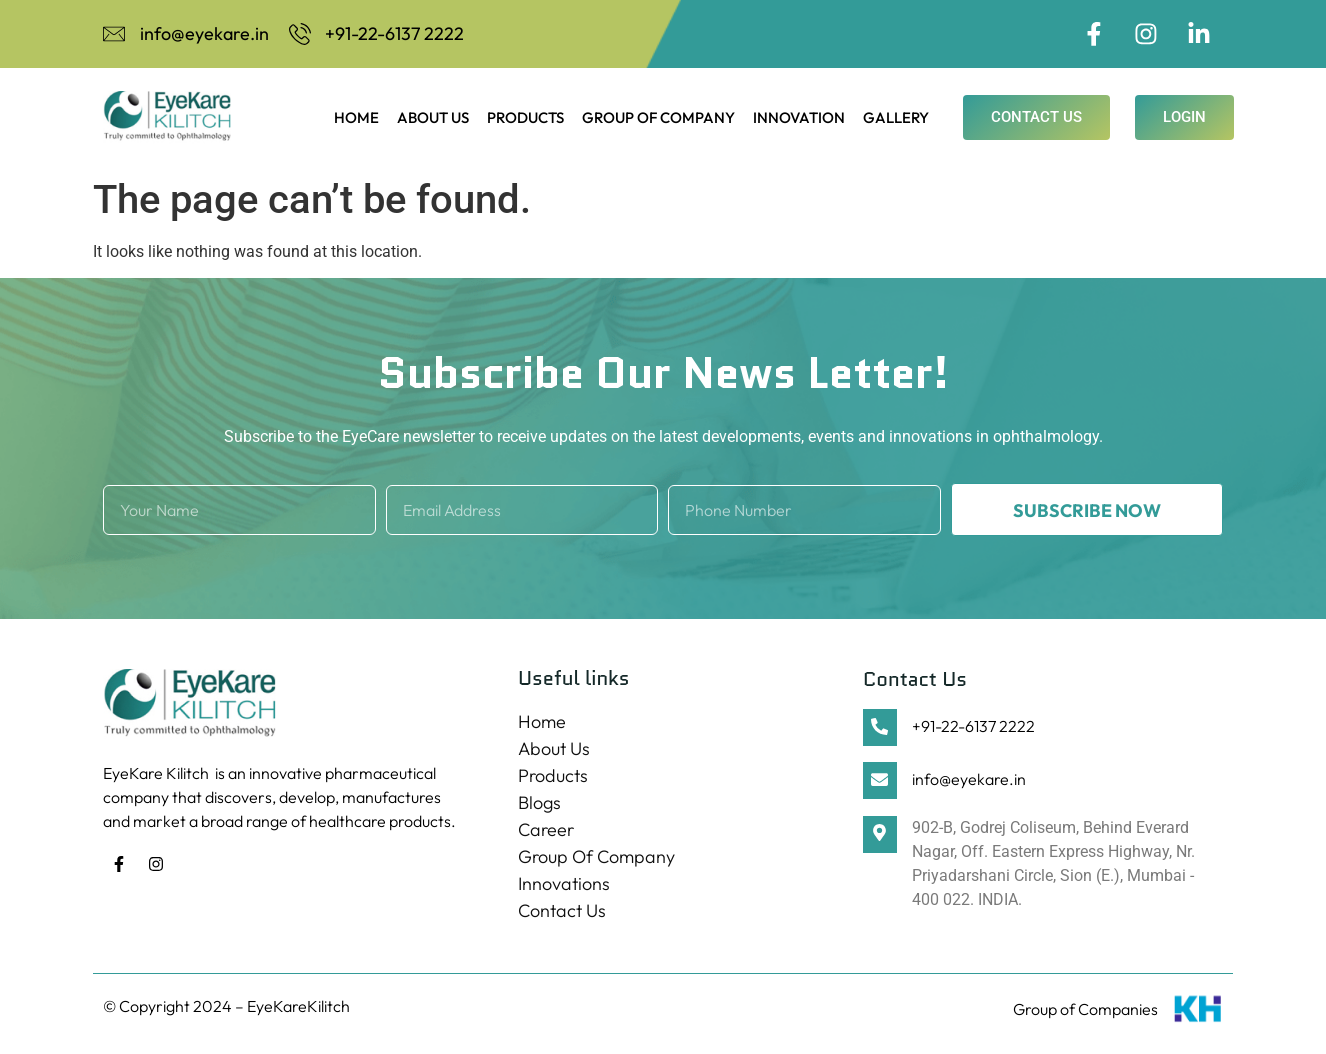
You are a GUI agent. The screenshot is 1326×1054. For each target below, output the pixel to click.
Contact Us (562, 912)
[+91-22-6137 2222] (880, 729)
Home (356, 119)
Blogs (539, 804)
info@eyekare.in (969, 782)
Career (546, 831)
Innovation (799, 119)
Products (525, 119)
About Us (433, 119)
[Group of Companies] (1198, 1015)
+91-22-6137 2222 (973, 728)
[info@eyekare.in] (880, 783)
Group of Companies (1085, 1011)
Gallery (896, 119)
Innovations (564, 885)
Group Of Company (658, 119)
